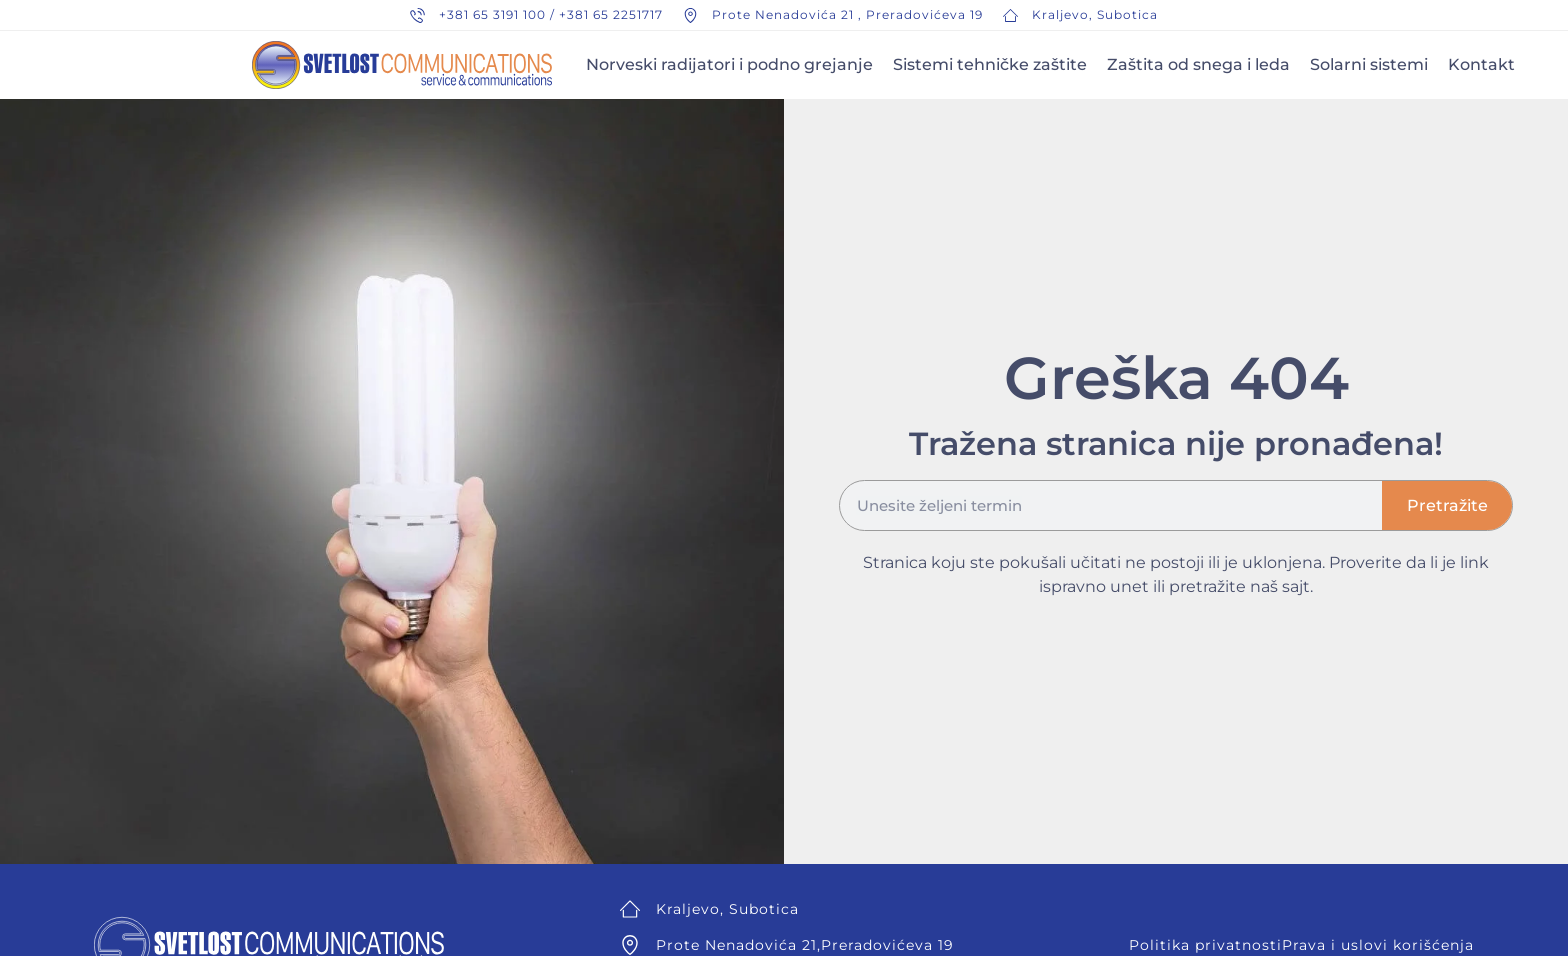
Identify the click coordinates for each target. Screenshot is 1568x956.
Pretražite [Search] (1447, 505)
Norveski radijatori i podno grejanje (729, 64)
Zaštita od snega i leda (1198, 64)
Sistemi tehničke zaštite (990, 64)
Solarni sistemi (1369, 64)
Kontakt (1481, 64)
